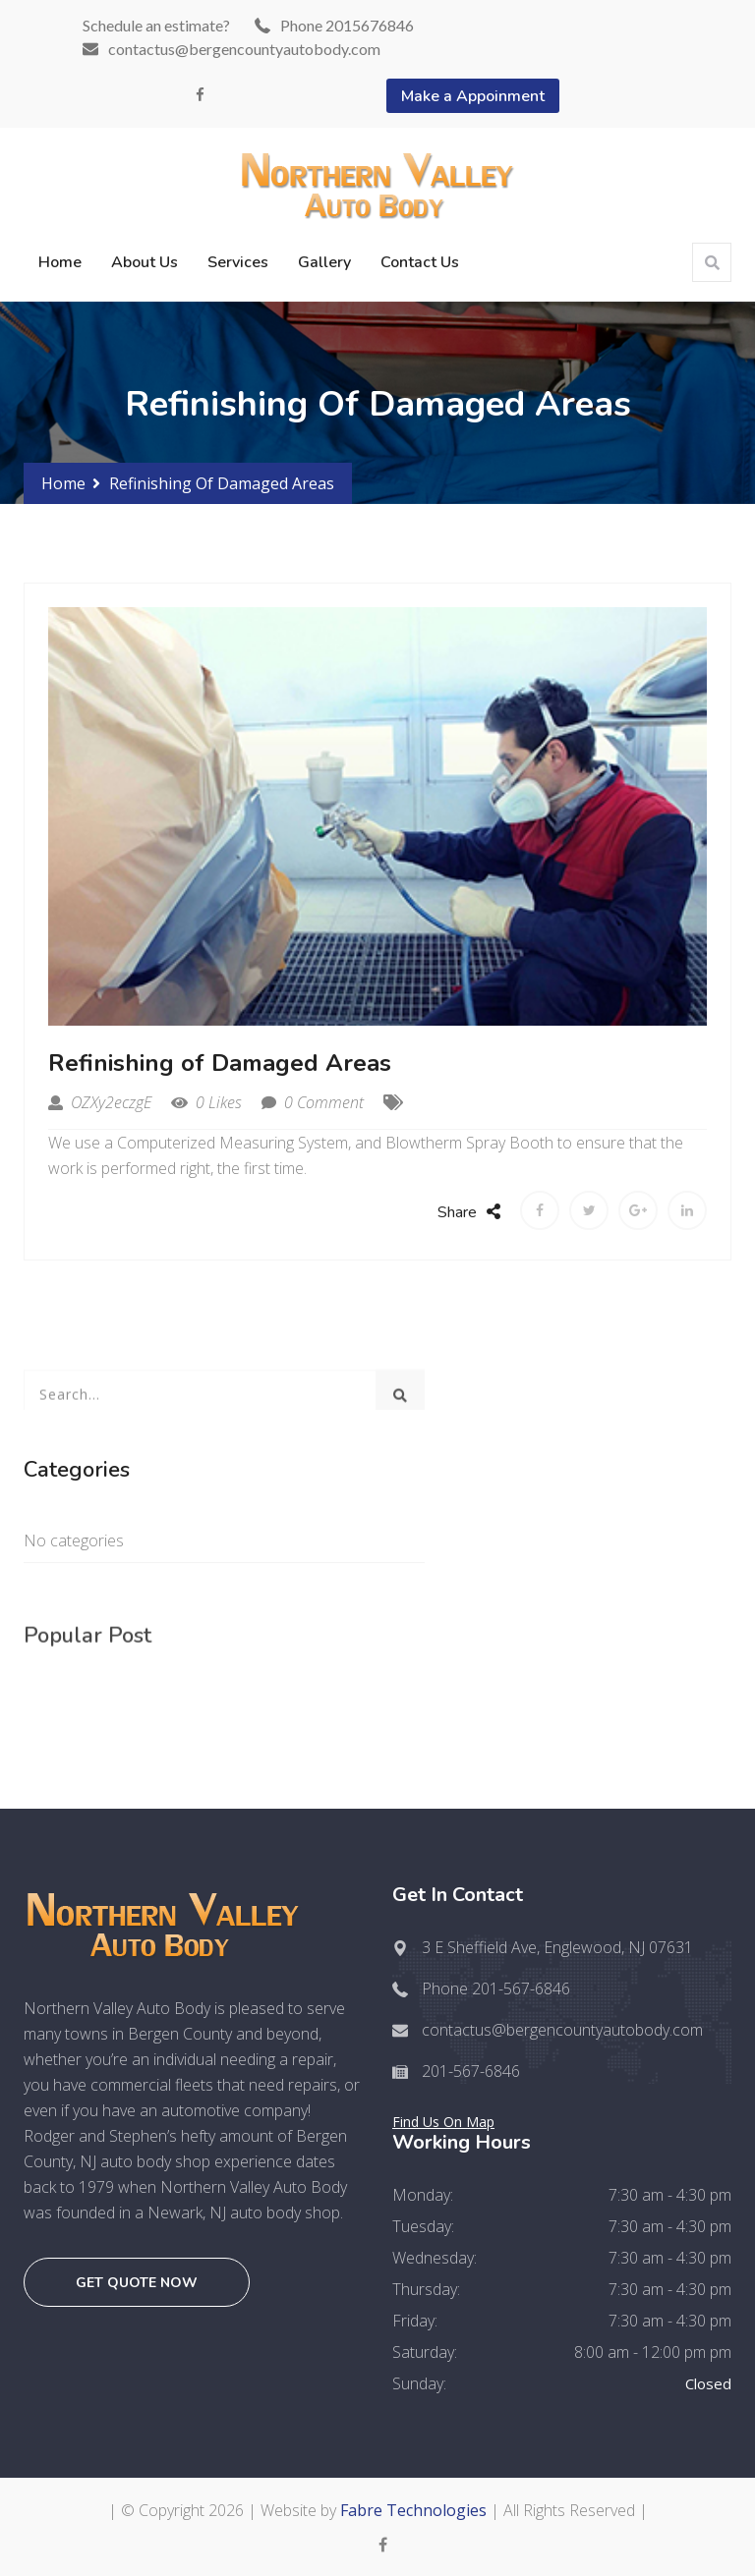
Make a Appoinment (473, 96)
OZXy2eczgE (99, 1102)
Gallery (324, 262)
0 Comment (312, 1102)
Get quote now (137, 2282)
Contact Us (419, 262)
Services (237, 262)
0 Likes (206, 1102)
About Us (144, 262)
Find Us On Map (443, 2121)
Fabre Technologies (413, 2510)
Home (60, 262)
